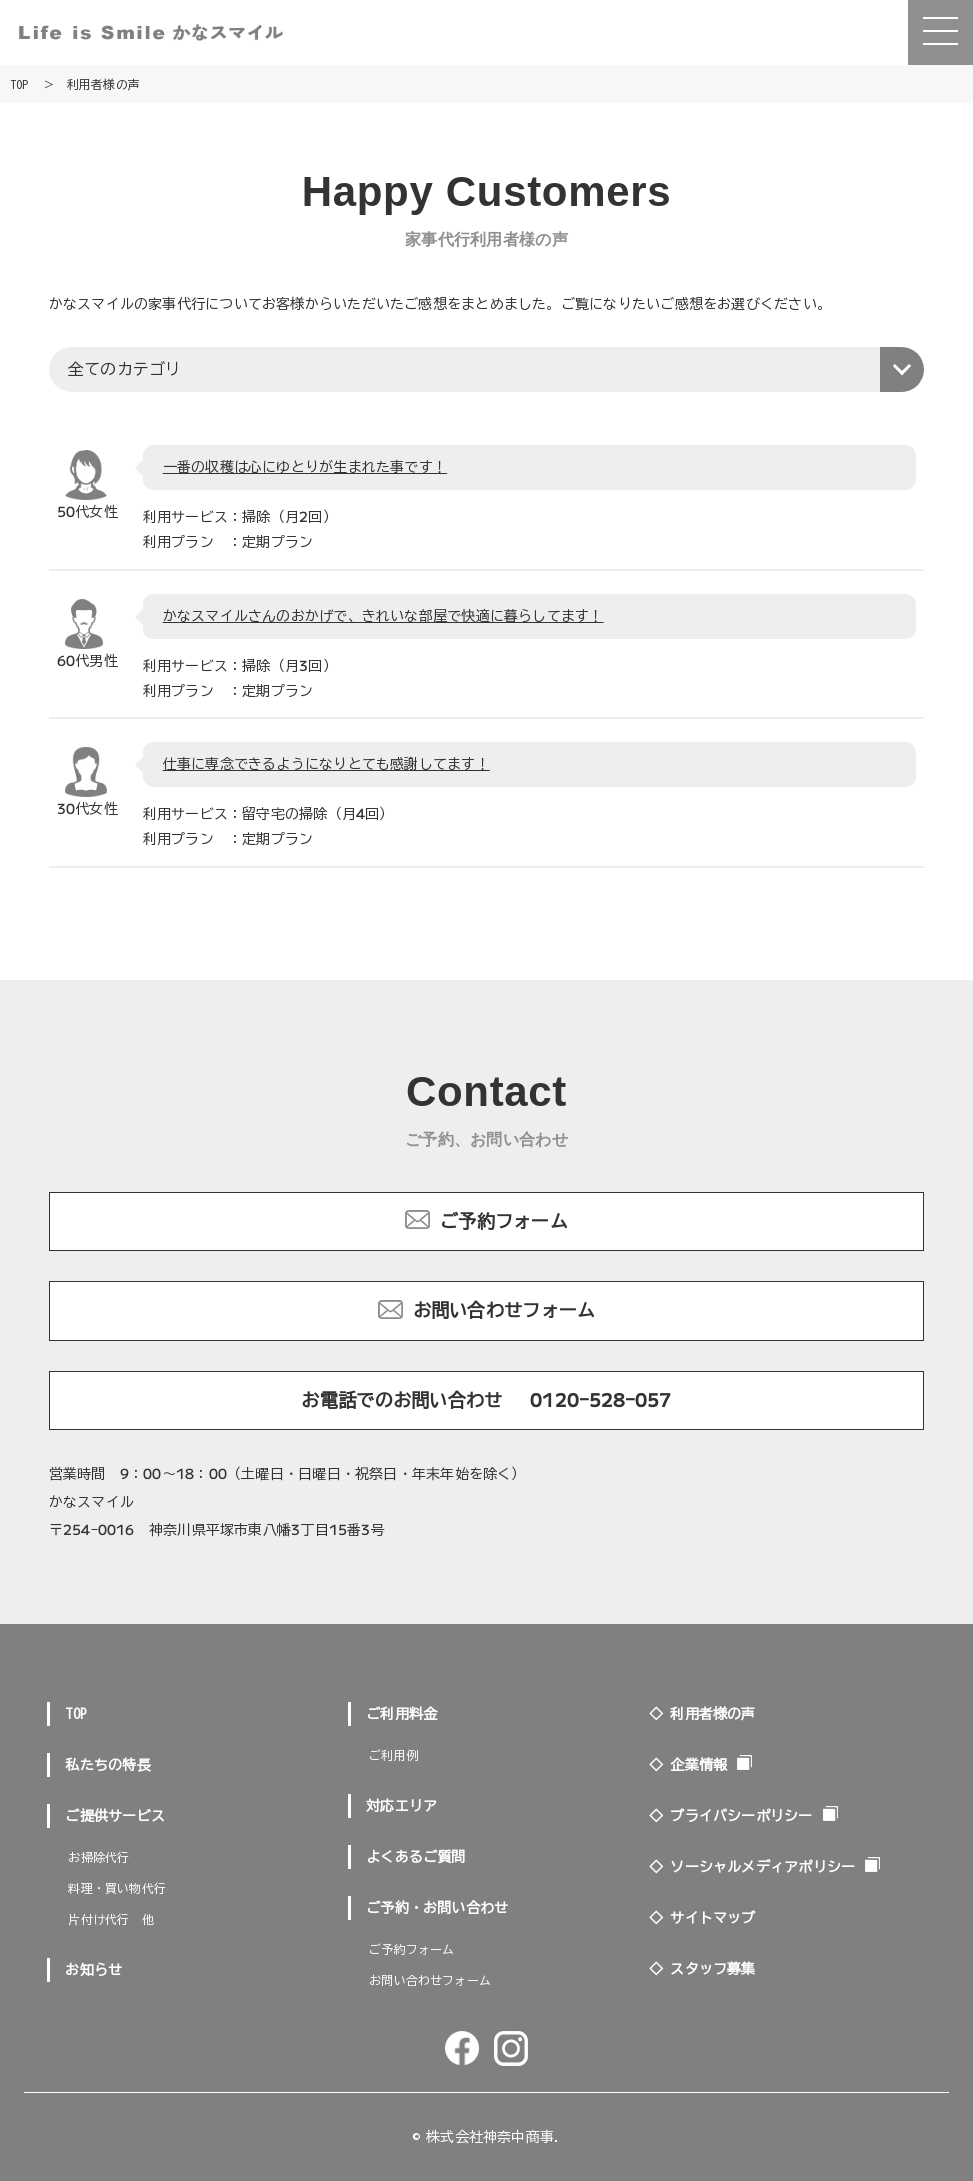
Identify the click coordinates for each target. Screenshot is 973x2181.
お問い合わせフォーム (504, 1310)
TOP (76, 1714)
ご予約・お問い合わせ (437, 1908)
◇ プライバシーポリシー (731, 1816)
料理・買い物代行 (117, 1888)
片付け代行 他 (110, 1919)
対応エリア (401, 1806)
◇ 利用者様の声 (702, 1714)
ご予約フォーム (504, 1221)
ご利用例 (393, 1755)
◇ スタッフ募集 (702, 1969)
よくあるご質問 (416, 1857)
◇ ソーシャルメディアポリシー (752, 1867)
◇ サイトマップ (702, 1918)
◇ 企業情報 (688, 1765)
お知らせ (93, 1970)
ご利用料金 (401, 1714)
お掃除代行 (98, 1857)
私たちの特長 (107, 1765)
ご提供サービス (115, 1816)
